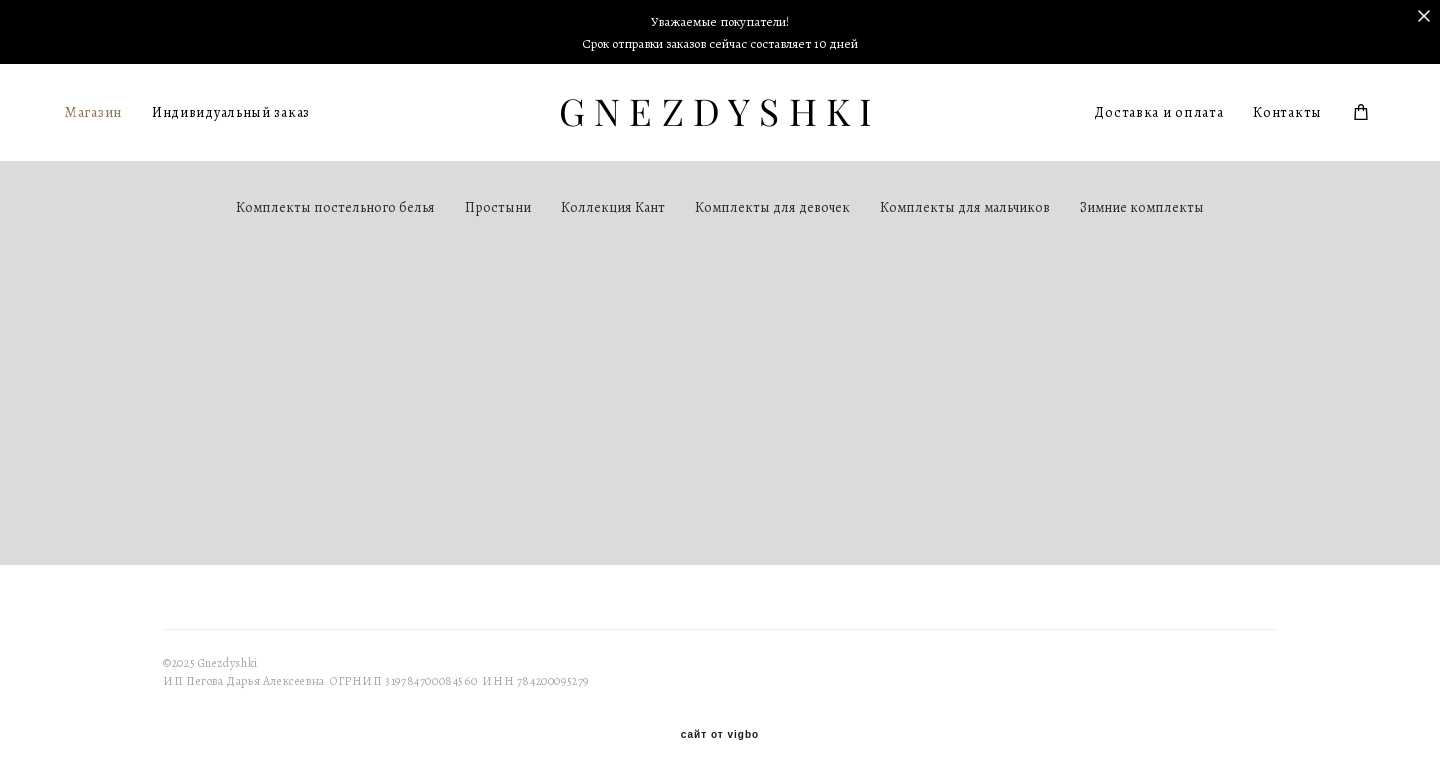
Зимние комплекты (1142, 207)
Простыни (498, 207)
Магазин (93, 113)
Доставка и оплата (1158, 113)
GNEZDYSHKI (720, 112)
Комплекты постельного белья (335, 207)
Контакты (1287, 113)
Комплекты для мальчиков (965, 207)
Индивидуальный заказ (231, 113)
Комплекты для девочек (772, 207)
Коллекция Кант (613, 207)
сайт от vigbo (720, 735)
